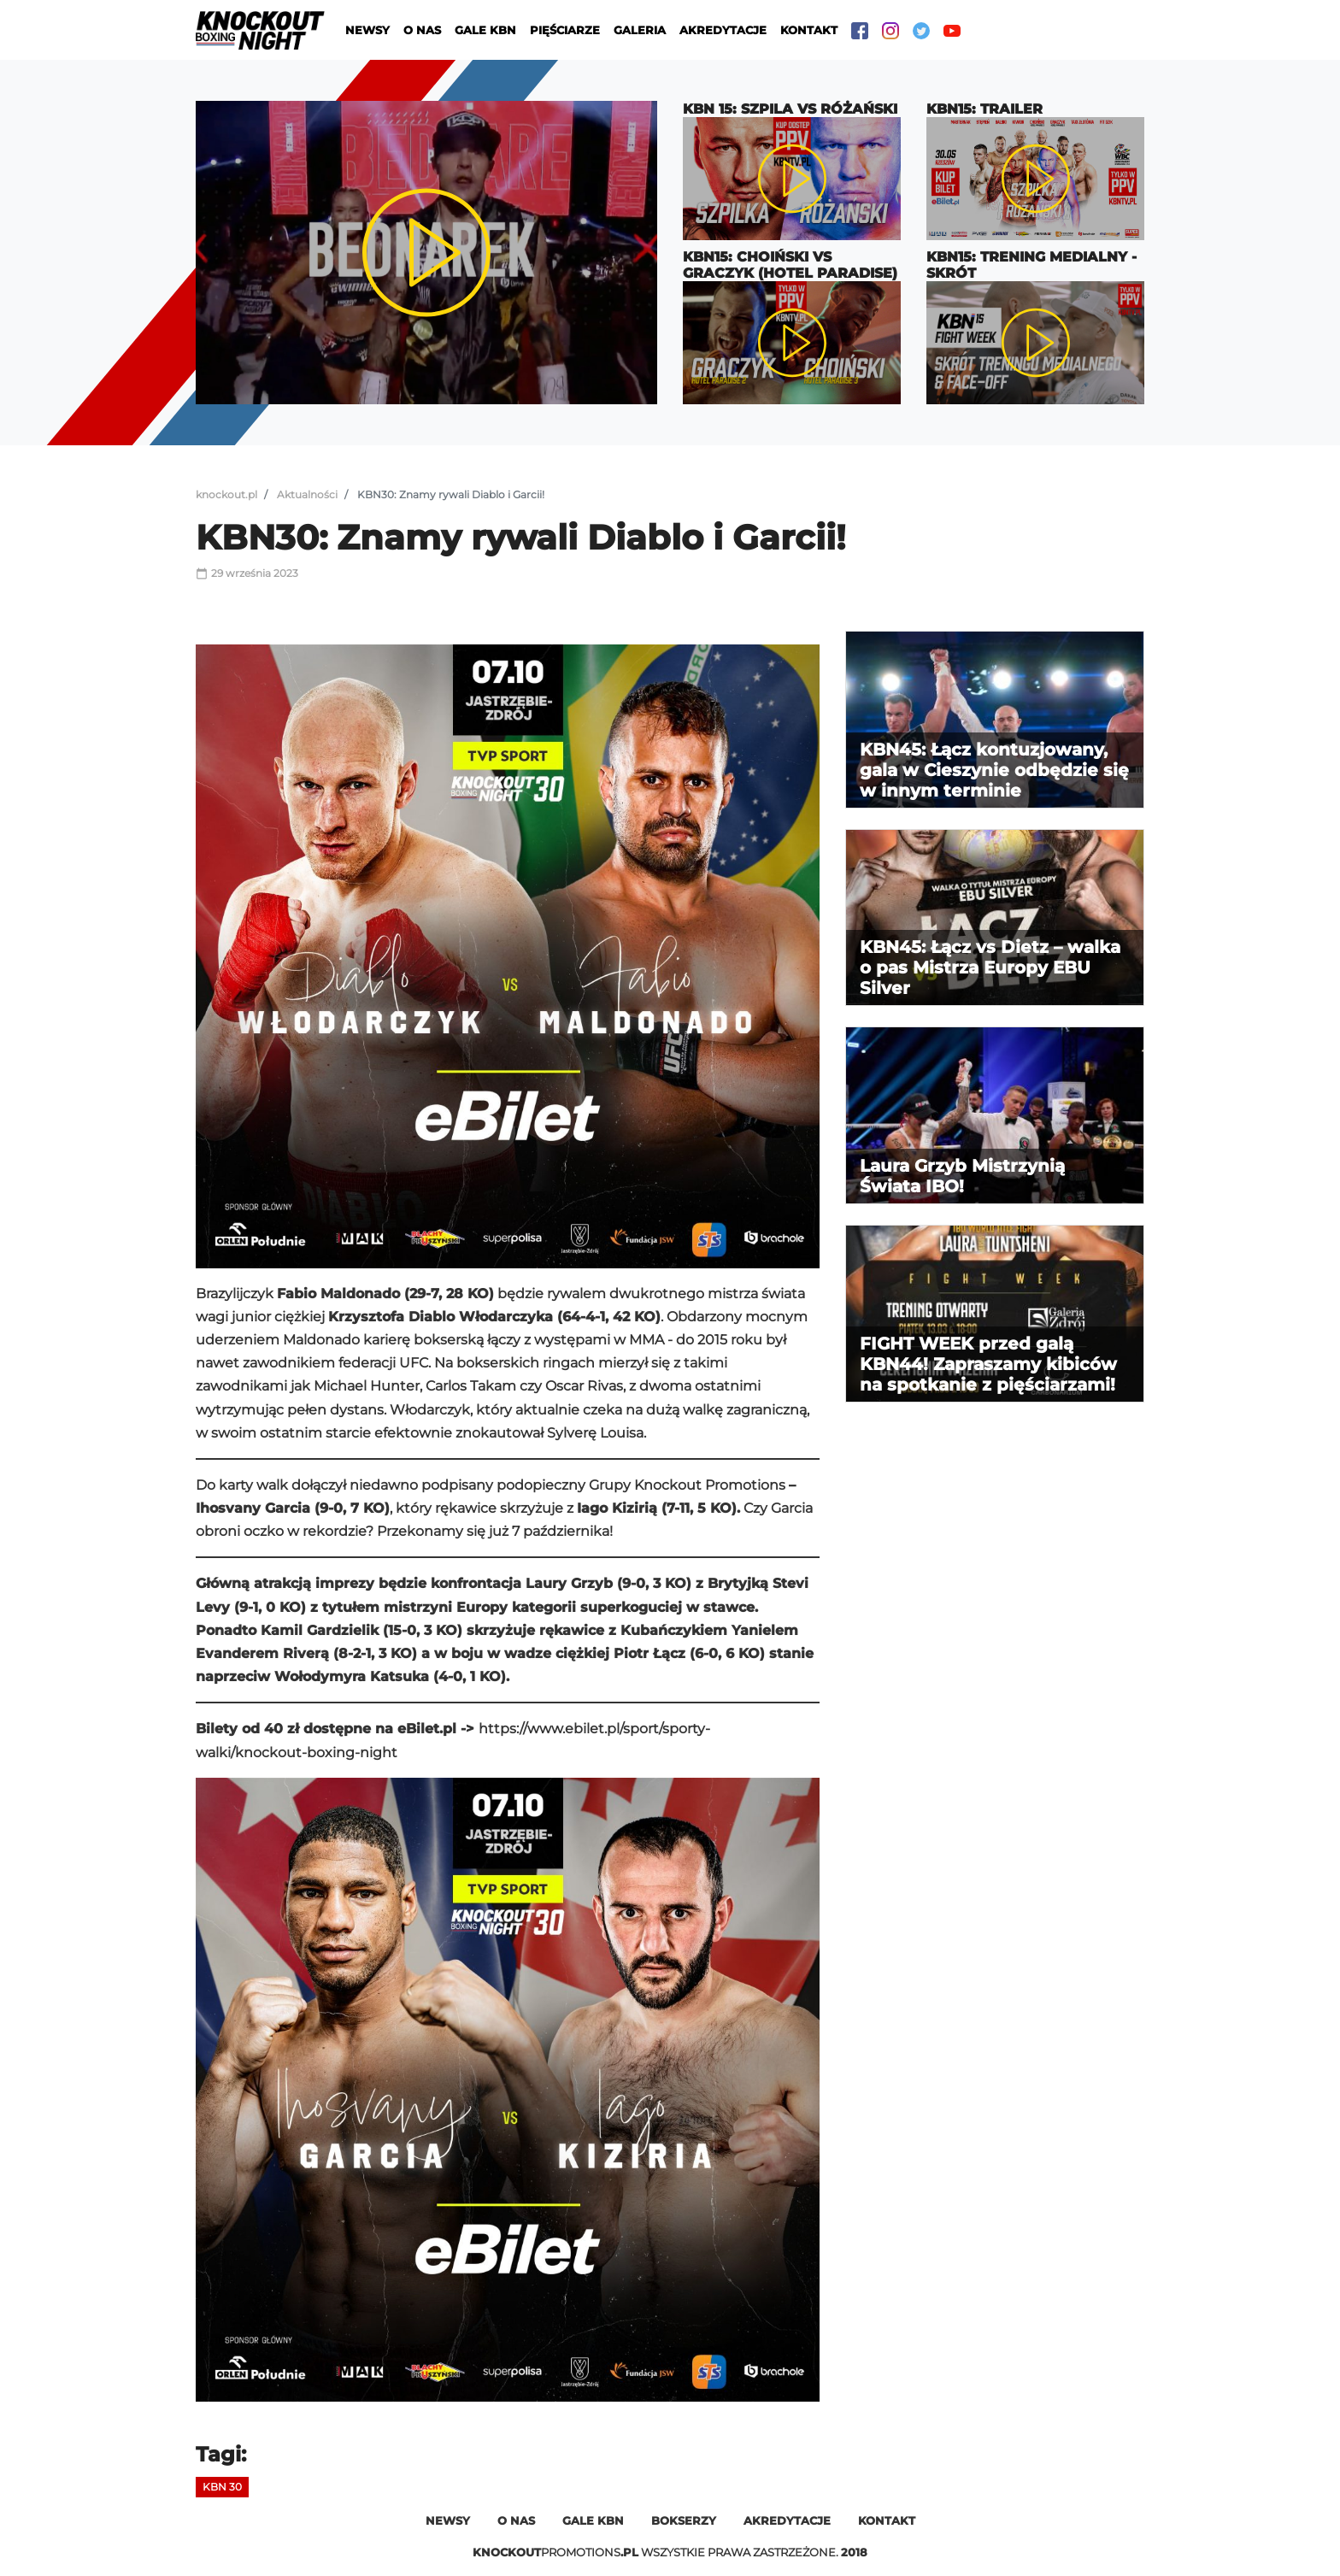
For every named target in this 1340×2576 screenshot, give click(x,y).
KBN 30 (222, 2486)
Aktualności (307, 494)
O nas (422, 30)
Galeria (640, 30)
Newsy (367, 30)
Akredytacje (723, 30)
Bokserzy (683, 2520)
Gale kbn (593, 2520)
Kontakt (809, 30)
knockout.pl (226, 494)
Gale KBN (485, 30)
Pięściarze (565, 30)
